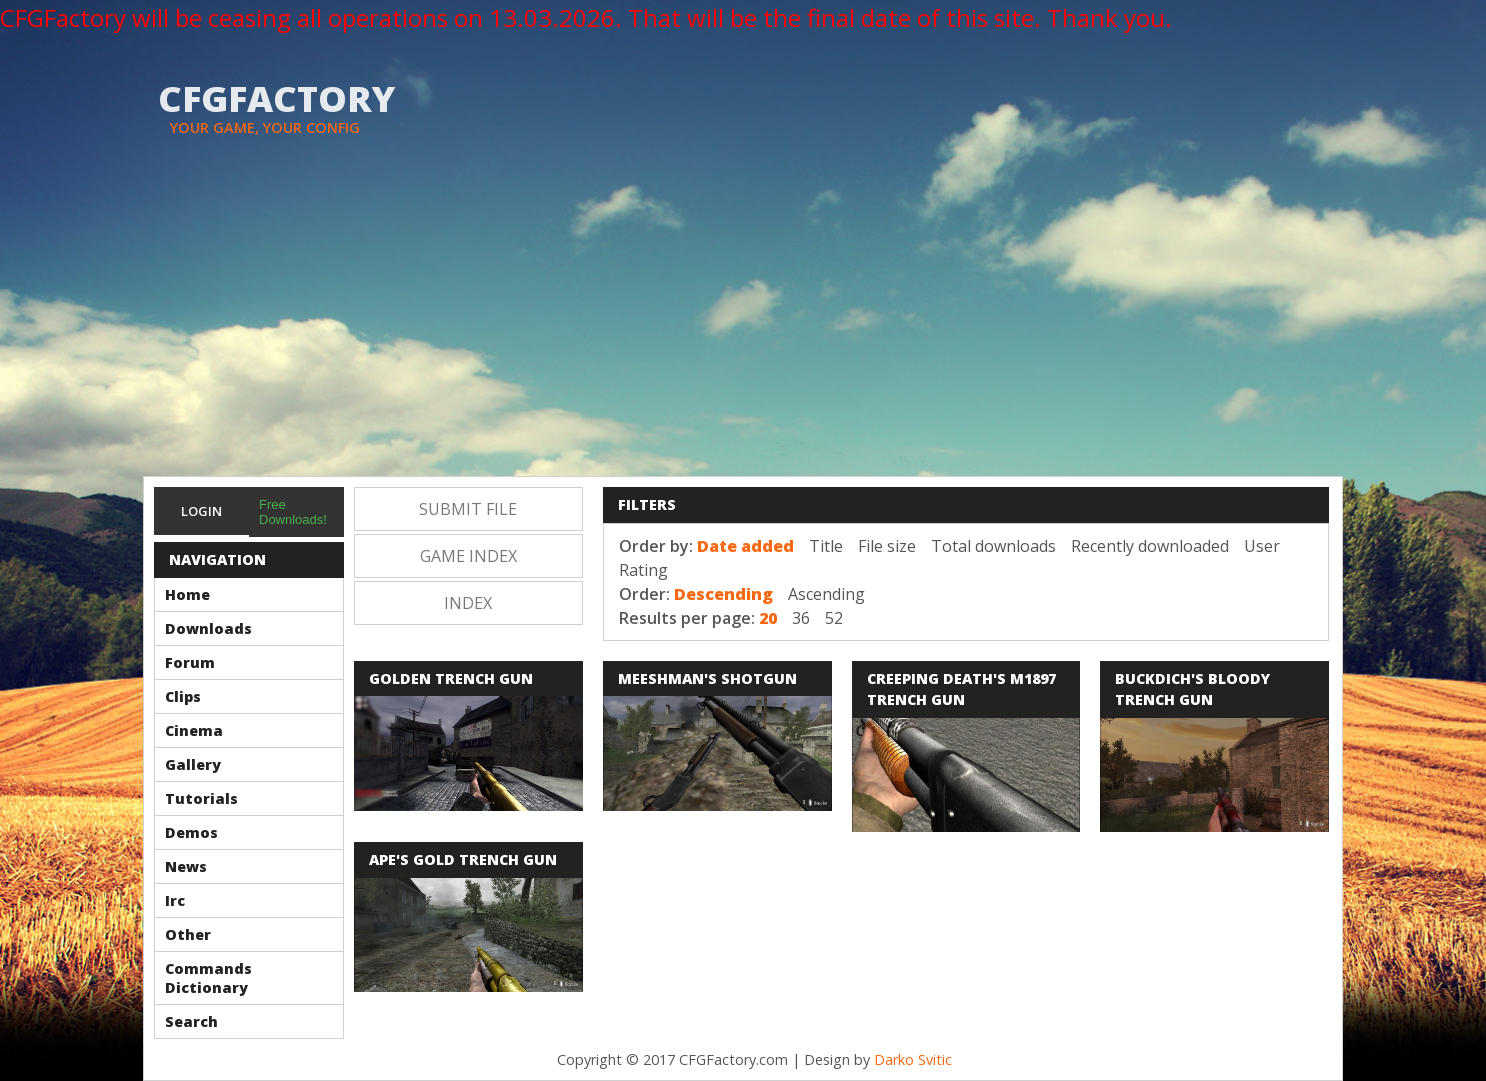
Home (187, 594)
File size (887, 546)
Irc (175, 900)
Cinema (194, 730)
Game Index (468, 556)
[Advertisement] (743, 326)
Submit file (468, 509)
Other (188, 934)
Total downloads (993, 546)
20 (768, 618)
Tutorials (201, 798)
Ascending (826, 594)
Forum (190, 662)
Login (201, 511)
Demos (191, 832)
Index (468, 603)
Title (826, 546)
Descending (723, 594)
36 (801, 618)
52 (834, 618)
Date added (745, 546)
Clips (183, 696)
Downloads (208, 628)
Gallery (193, 764)
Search (191, 1021)
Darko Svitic (913, 1059)
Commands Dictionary (208, 978)
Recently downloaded (1150, 546)
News (186, 866)
